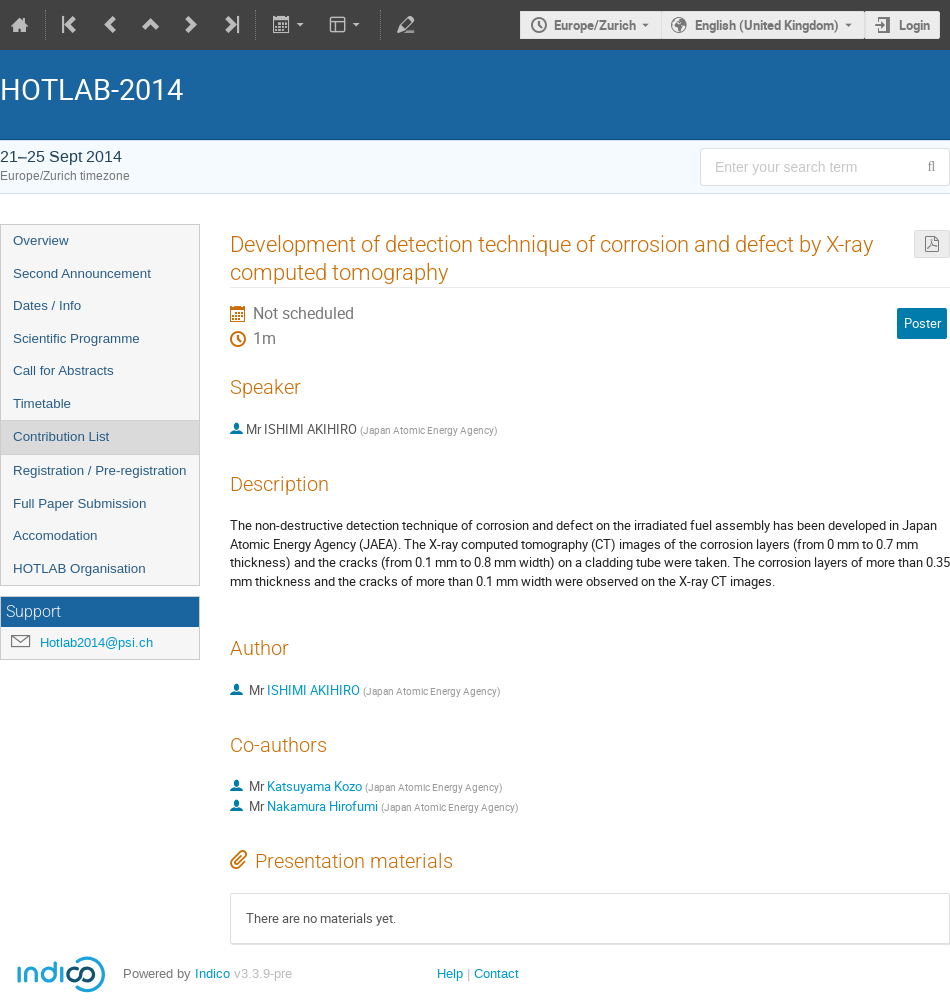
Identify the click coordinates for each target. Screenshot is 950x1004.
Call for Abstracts (63, 370)
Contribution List (61, 436)
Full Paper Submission (79, 503)
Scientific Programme (76, 338)
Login (914, 25)
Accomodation (55, 535)
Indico (212, 973)
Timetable (42, 403)
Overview (41, 240)
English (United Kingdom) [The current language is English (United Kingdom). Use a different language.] (767, 25)
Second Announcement (82, 273)
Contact (496, 973)
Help (450, 973)
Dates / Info (47, 305)
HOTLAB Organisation (79, 568)
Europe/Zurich (595, 25)
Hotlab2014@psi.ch (96, 642)
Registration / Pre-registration (99, 470)
